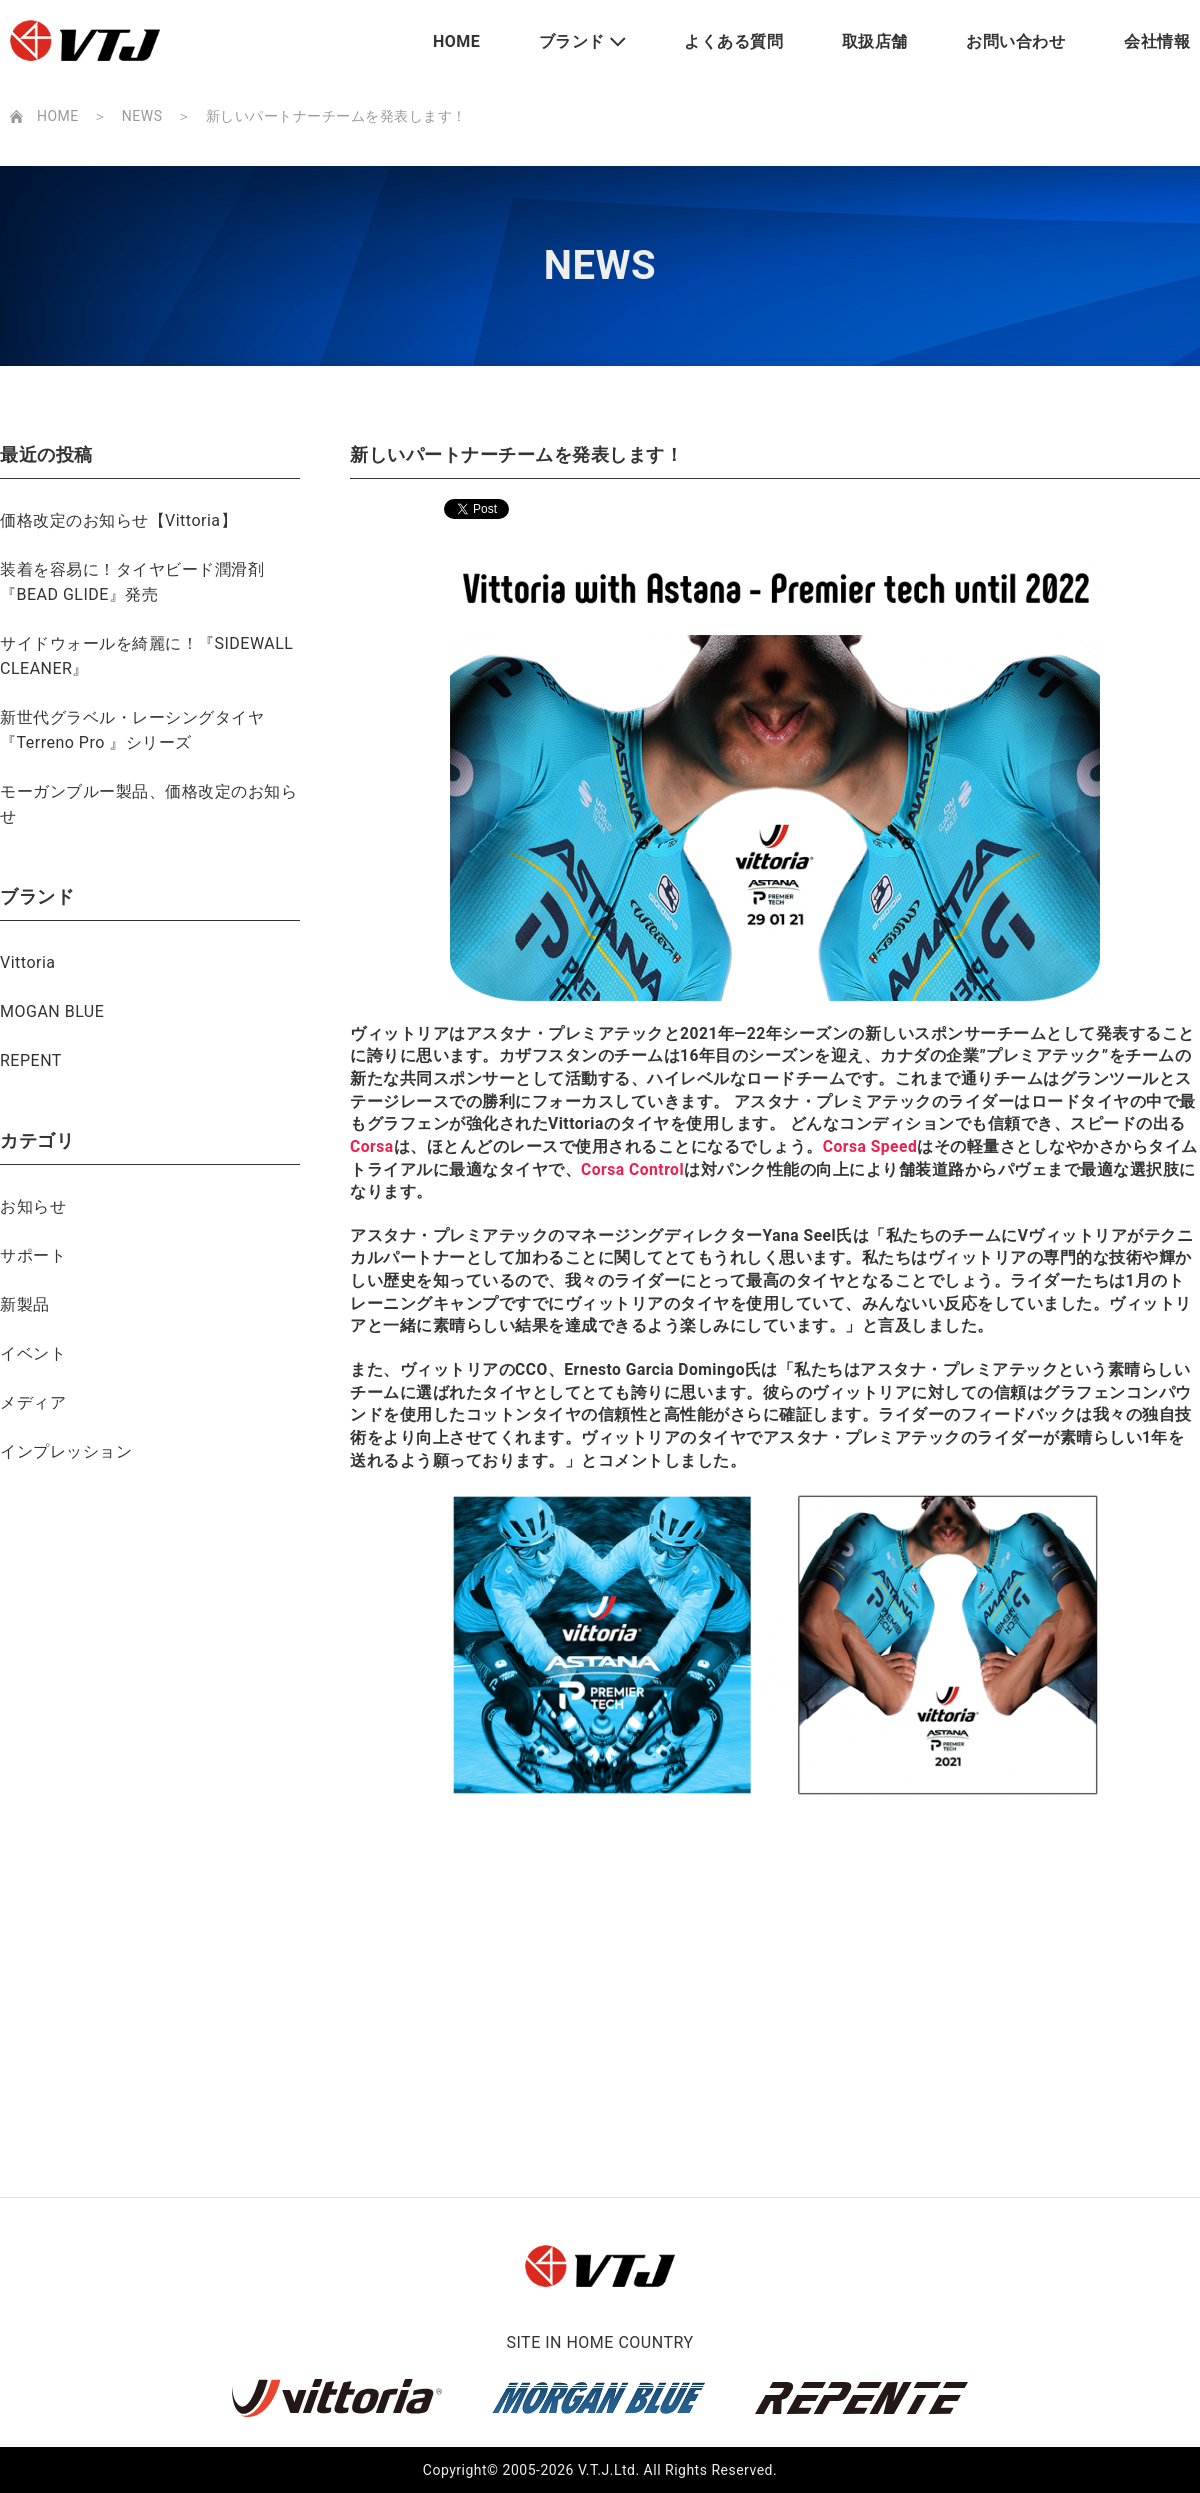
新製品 (25, 1304)
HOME (456, 41)
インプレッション (66, 1451)
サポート (33, 1255)
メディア (33, 1402)
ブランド (572, 41)
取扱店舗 (875, 41)
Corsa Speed (870, 1146)
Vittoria (28, 962)
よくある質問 (733, 41)
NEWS (142, 116)
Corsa (372, 1146)
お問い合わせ (1015, 41)
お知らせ (33, 1206)
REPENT (31, 1060)
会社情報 (1157, 41)
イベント (33, 1353)
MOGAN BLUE (52, 1011)
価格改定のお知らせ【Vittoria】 (118, 520)
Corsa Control (632, 1169)
